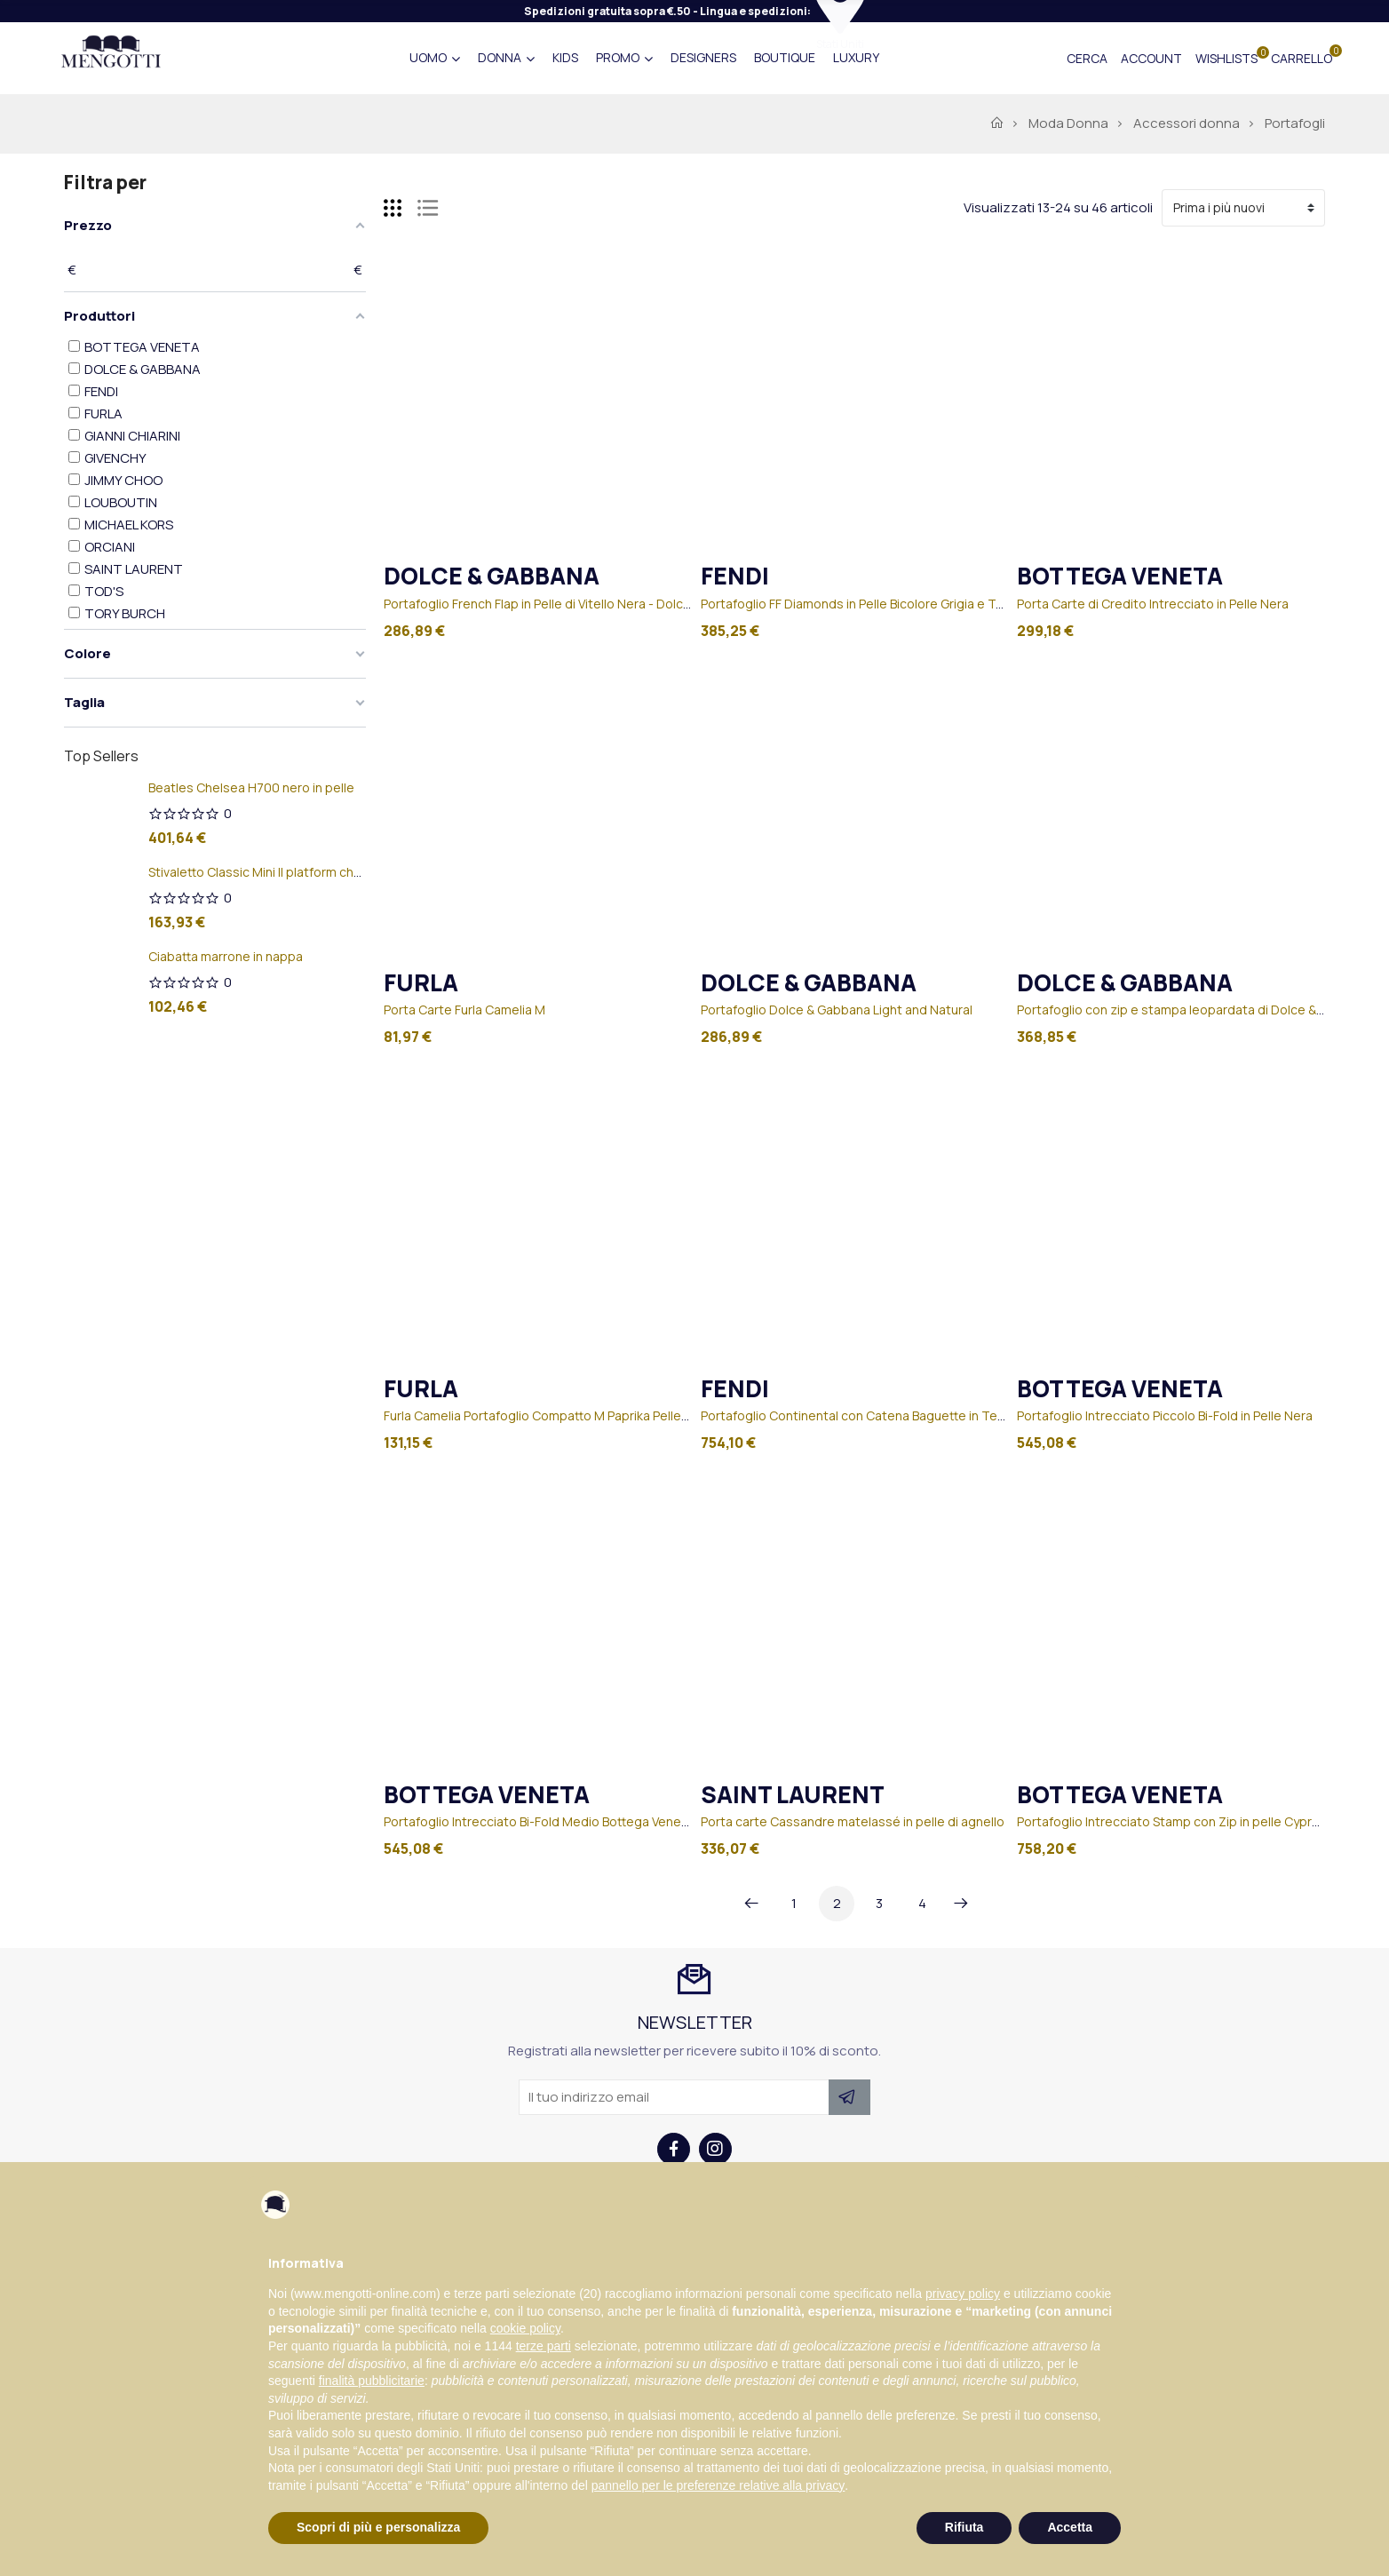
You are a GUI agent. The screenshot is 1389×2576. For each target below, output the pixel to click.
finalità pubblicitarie (372, 2380)
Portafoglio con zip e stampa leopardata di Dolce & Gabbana (1194, 1009)
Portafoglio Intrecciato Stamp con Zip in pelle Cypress (1175, 1821)
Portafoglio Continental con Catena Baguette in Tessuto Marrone (892, 1415)
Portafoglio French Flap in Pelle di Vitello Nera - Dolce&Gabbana (568, 603)
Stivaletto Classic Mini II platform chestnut (270, 871)
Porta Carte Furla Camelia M (464, 1009)
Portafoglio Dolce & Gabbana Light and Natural (836, 1009)
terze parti (543, 2346)
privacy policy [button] (962, 2293)
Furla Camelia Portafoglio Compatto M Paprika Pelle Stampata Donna (583, 1415)
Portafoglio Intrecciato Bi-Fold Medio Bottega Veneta (539, 1821)
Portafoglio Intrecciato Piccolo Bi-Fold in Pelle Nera (1165, 1415)
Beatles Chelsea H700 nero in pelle (251, 787)
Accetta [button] (1069, 2527)
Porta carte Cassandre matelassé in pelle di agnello (852, 1821)
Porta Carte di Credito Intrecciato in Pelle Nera (1153, 603)
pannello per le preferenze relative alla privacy (718, 2485)
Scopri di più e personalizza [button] (378, 2527)
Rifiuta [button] (964, 2527)
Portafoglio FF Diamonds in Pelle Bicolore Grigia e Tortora (867, 603)
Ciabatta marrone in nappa (225, 956)
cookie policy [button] (525, 2328)
